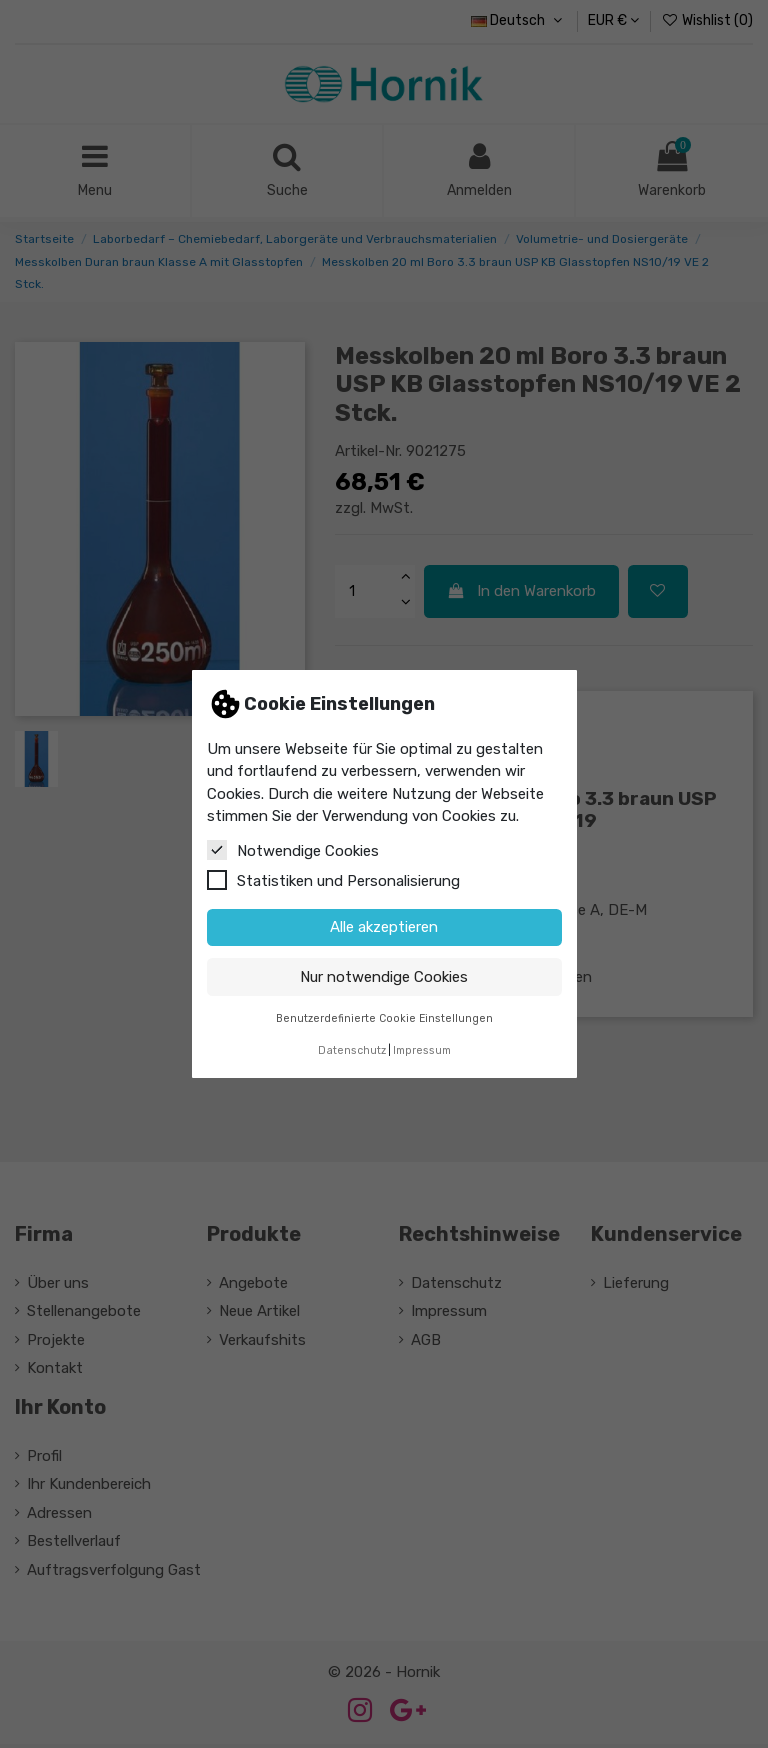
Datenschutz (352, 1050)
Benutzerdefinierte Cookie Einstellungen (384, 1018)
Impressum (422, 1050)
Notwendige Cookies (293, 850)
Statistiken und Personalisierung (333, 880)
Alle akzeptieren (384, 927)
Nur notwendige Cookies (384, 977)
